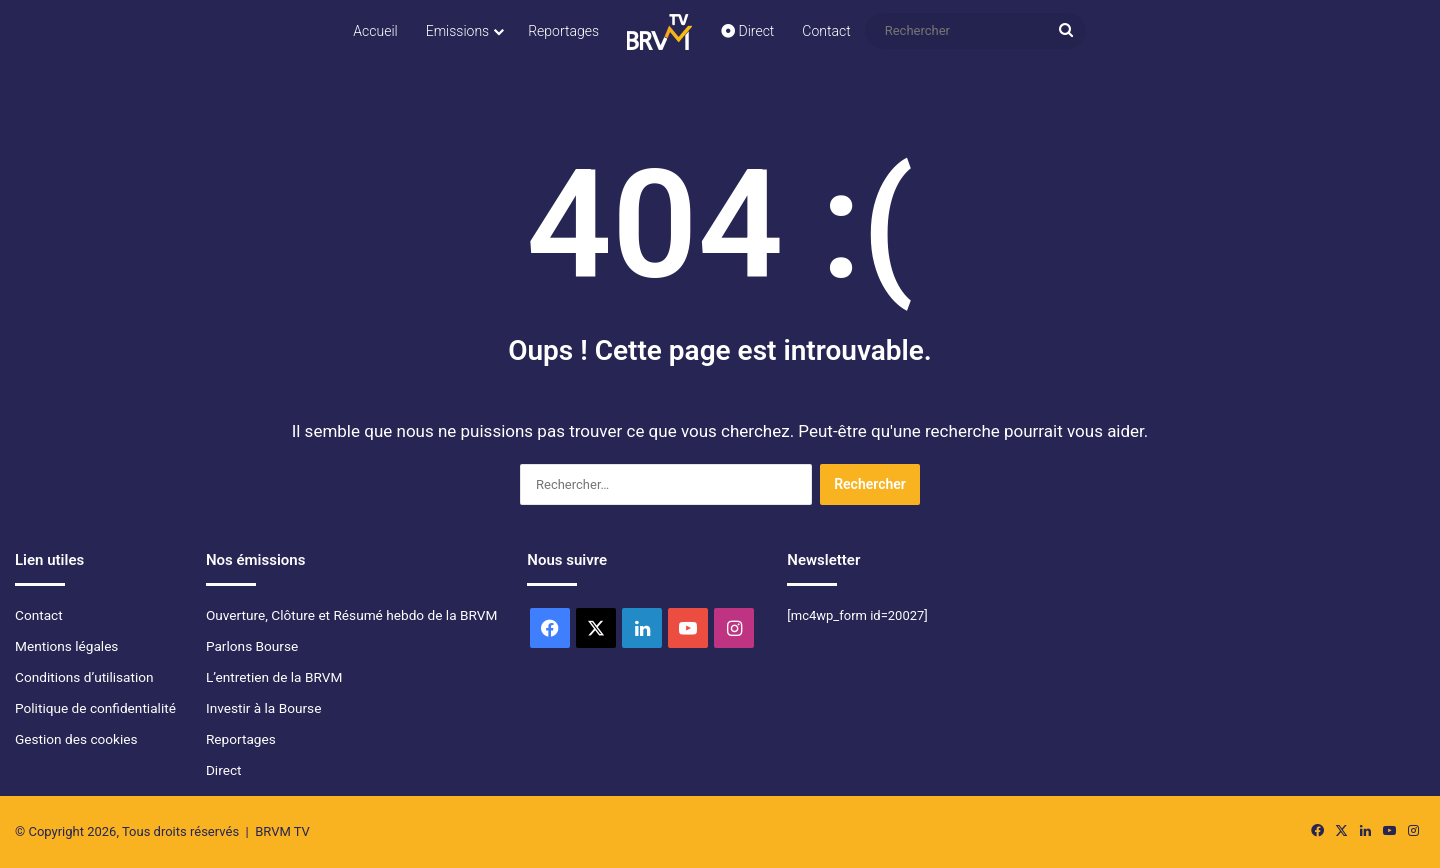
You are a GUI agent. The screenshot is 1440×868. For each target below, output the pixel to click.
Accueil (375, 31)
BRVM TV (282, 831)
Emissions (458, 31)
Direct (747, 31)
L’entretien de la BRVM (274, 677)
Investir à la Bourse (263, 708)
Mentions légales (66, 646)
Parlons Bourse (252, 646)
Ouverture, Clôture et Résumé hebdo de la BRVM (351, 615)
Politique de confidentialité (95, 708)
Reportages (563, 31)
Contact (826, 31)
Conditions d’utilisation (84, 677)
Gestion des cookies (76, 739)
